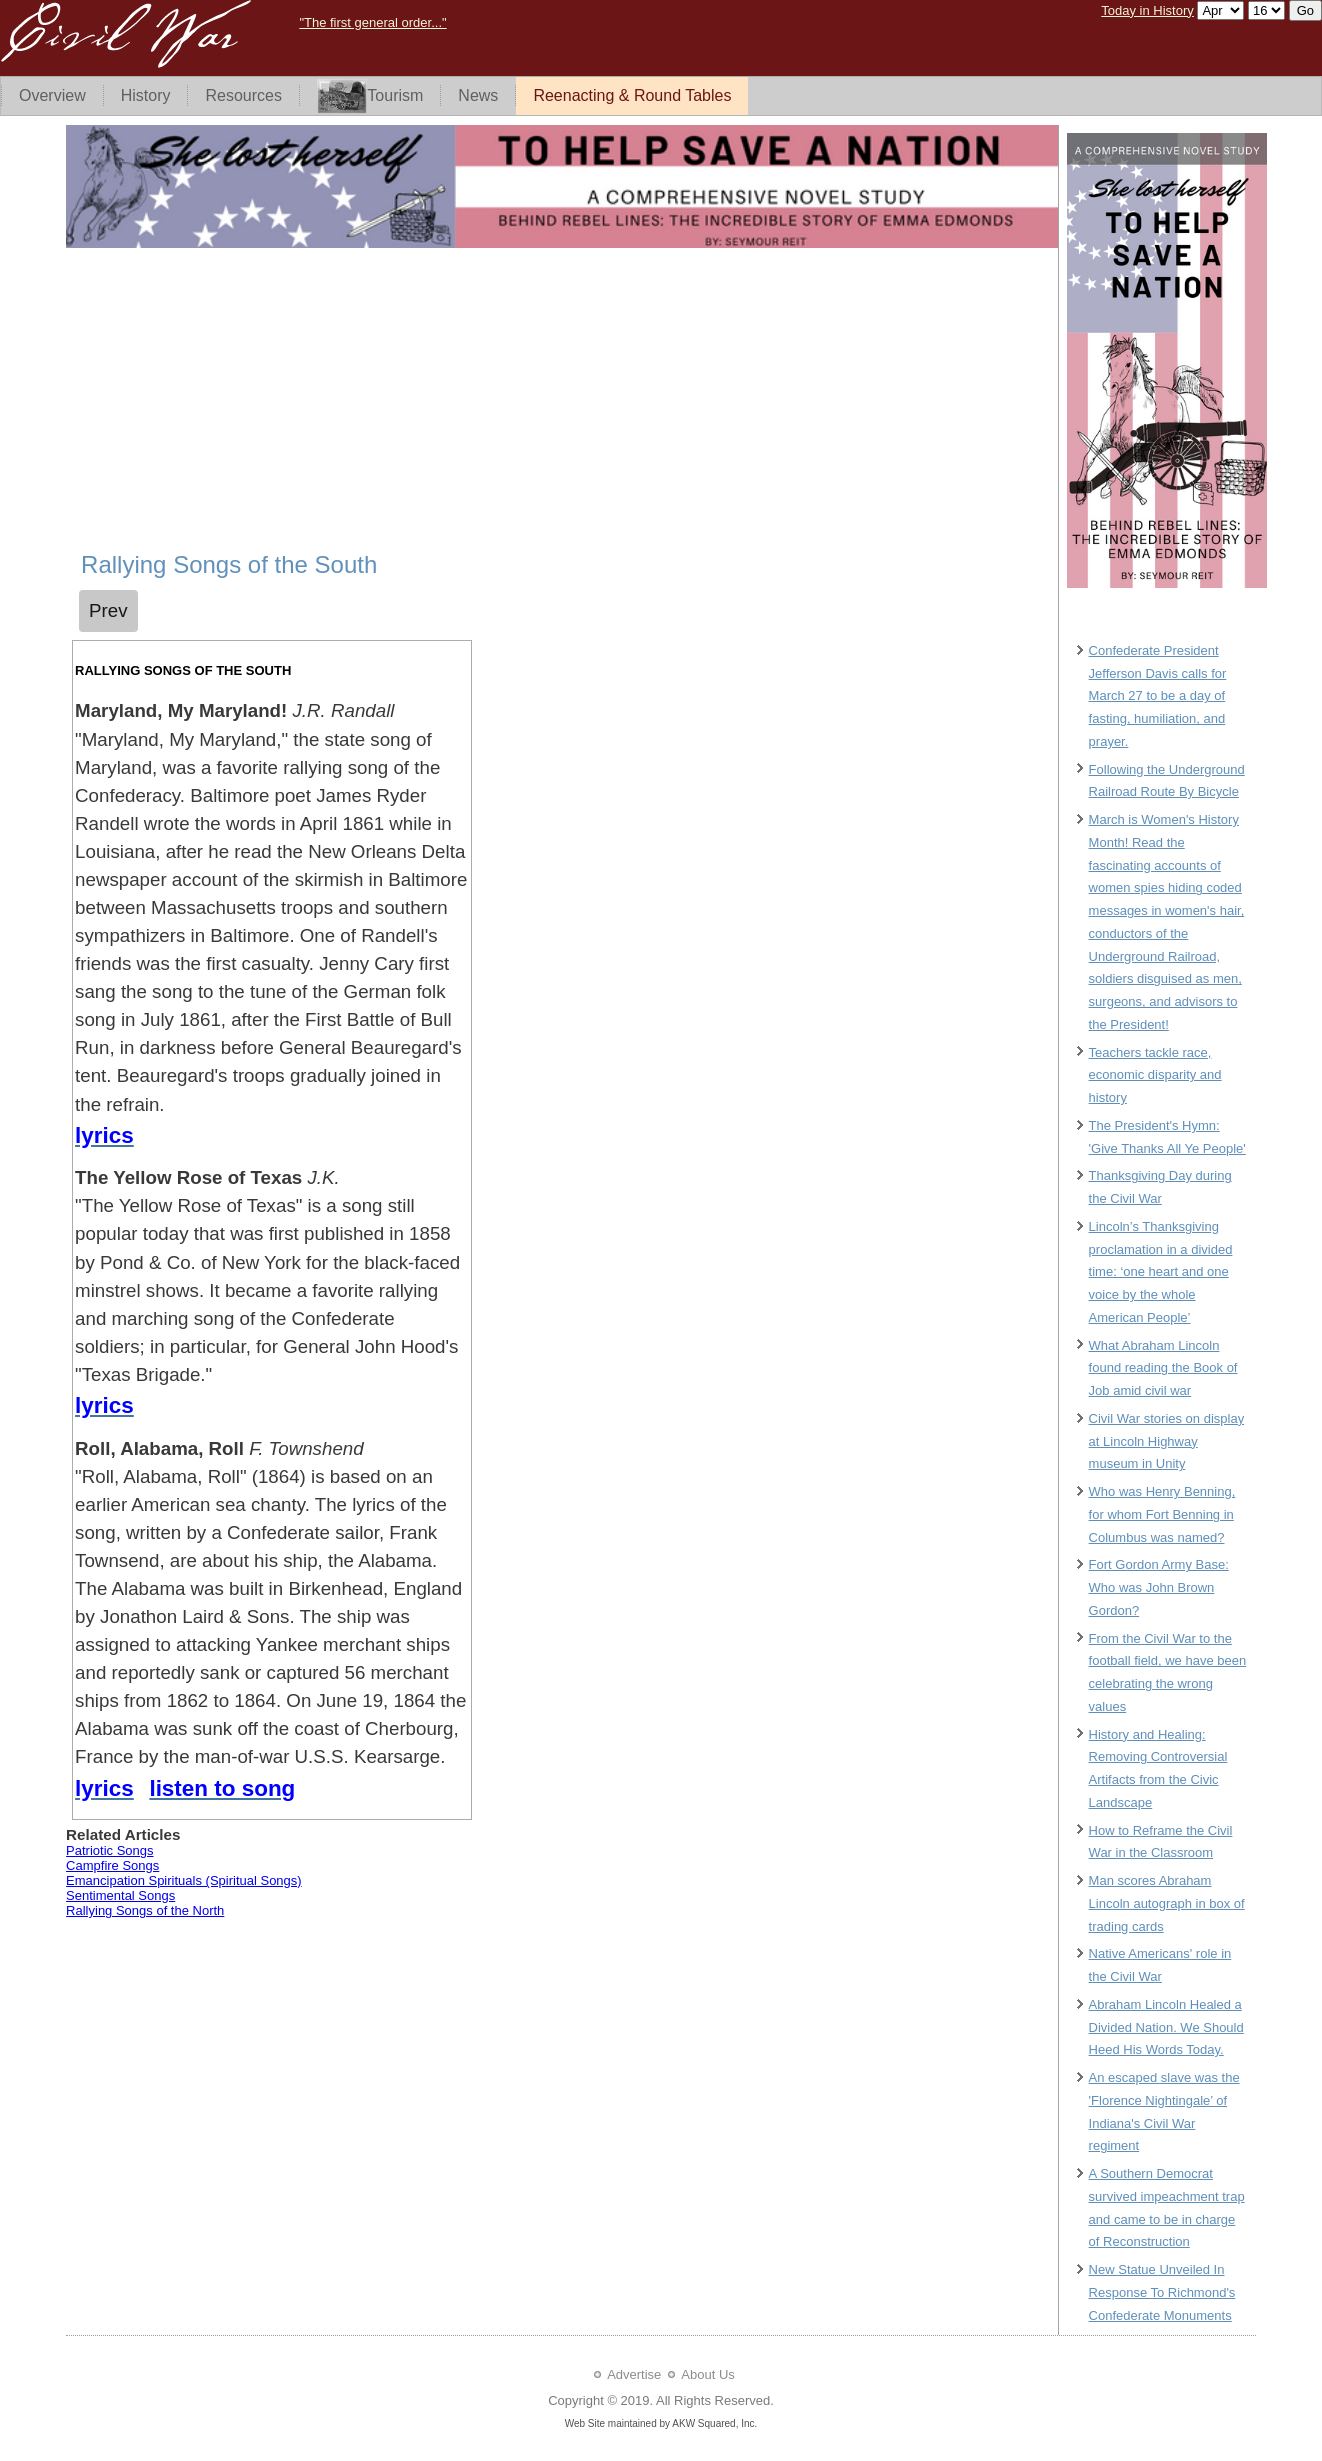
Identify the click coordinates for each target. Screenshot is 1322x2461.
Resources (243, 95)
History (146, 95)
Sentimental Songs (120, 1895)
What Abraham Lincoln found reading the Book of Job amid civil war (1163, 1368)
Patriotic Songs (109, 1850)
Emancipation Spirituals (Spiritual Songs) (184, 1880)
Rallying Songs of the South (229, 564)
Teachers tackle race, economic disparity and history (1155, 1075)
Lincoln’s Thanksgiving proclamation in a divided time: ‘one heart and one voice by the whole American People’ (1161, 1272)
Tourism (370, 96)
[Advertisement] (562, 401)
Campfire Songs (112, 1865)
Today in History (1147, 10)
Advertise (634, 2374)
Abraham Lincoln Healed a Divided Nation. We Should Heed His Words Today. (1166, 2027)
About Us (707, 2374)
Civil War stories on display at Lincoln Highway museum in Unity (1167, 1441)
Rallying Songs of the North (145, 1910)
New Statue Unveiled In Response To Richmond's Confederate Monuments (1162, 2292)
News (478, 95)
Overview (52, 95)
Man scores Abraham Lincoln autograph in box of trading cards (1167, 1903)
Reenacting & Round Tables (632, 95)
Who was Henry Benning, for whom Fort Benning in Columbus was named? (1162, 1514)
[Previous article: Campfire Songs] (108, 611)
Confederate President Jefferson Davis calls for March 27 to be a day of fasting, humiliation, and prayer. (1158, 696)
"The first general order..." (372, 22)
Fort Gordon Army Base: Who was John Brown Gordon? (1159, 1587)
